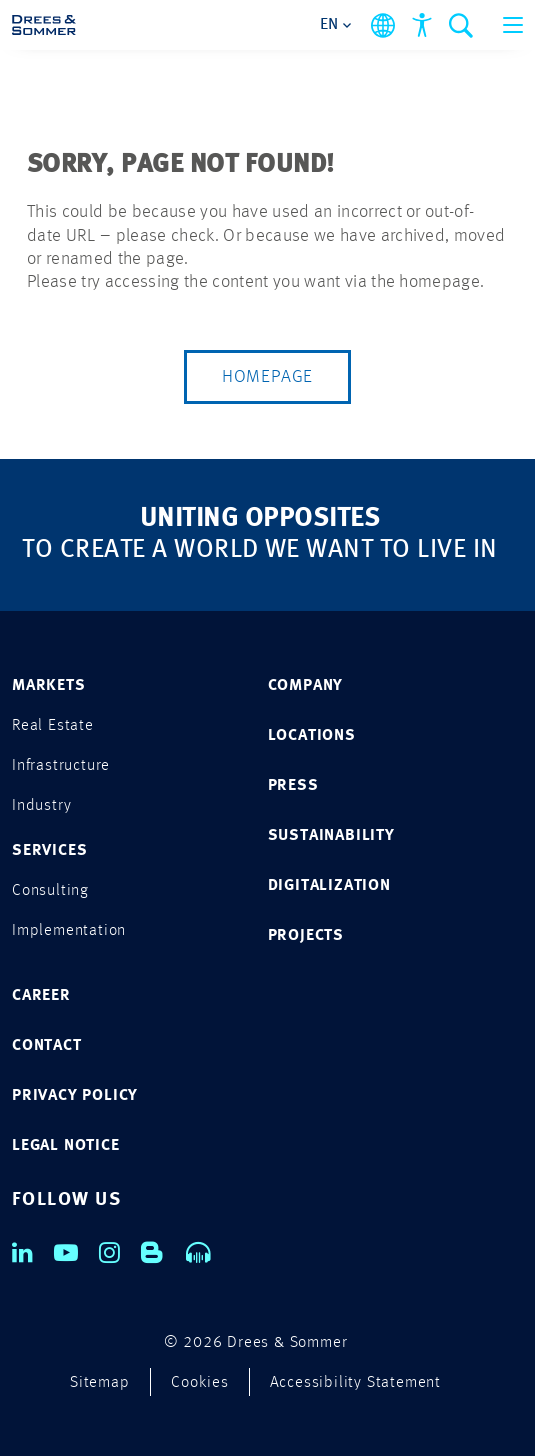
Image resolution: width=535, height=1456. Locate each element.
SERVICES (49, 851)
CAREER (41, 996)
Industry (41, 806)
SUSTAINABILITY (331, 836)
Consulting (50, 891)
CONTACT (47, 1046)
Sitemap (100, 1383)
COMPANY (306, 686)
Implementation (69, 931)
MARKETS (49, 686)
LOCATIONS (312, 736)
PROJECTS (306, 936)
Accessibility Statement (355, 1383)
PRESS (293, 786)
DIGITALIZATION (329, 886)
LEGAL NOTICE (66, 1146)
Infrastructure (61, 766)
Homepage (267, 377)
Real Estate (53, 726)
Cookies (200, 1383)
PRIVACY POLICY (75, 1096)
